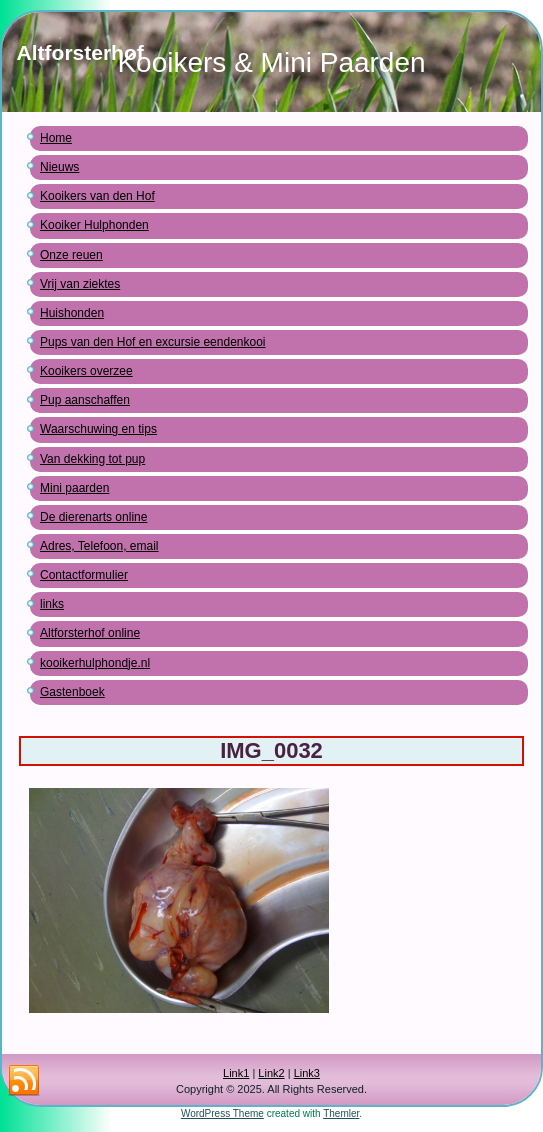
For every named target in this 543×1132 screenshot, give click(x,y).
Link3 (307, 1073)
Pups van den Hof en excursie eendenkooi (153, 342)
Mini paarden (74, 488)
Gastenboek (72, 692)
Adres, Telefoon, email (99, 546)
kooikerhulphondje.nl (95, 663)
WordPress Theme (222, 1113)
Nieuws (59, 167)
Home (56, 138)
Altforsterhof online (90, 633)
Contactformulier (84, 575)
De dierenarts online (93, 517)
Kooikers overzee (86, 371)
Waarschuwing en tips (98, 429)
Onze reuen (71, 255)
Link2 (271, 1073)
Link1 (236, 1073)
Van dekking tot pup (92, 459)
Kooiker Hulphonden (94, 225)
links (52, 604)
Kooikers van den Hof (97, 196)
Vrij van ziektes (80, 284)
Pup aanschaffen (85, 400)
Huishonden (72, 313)
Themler (341, 1113)
